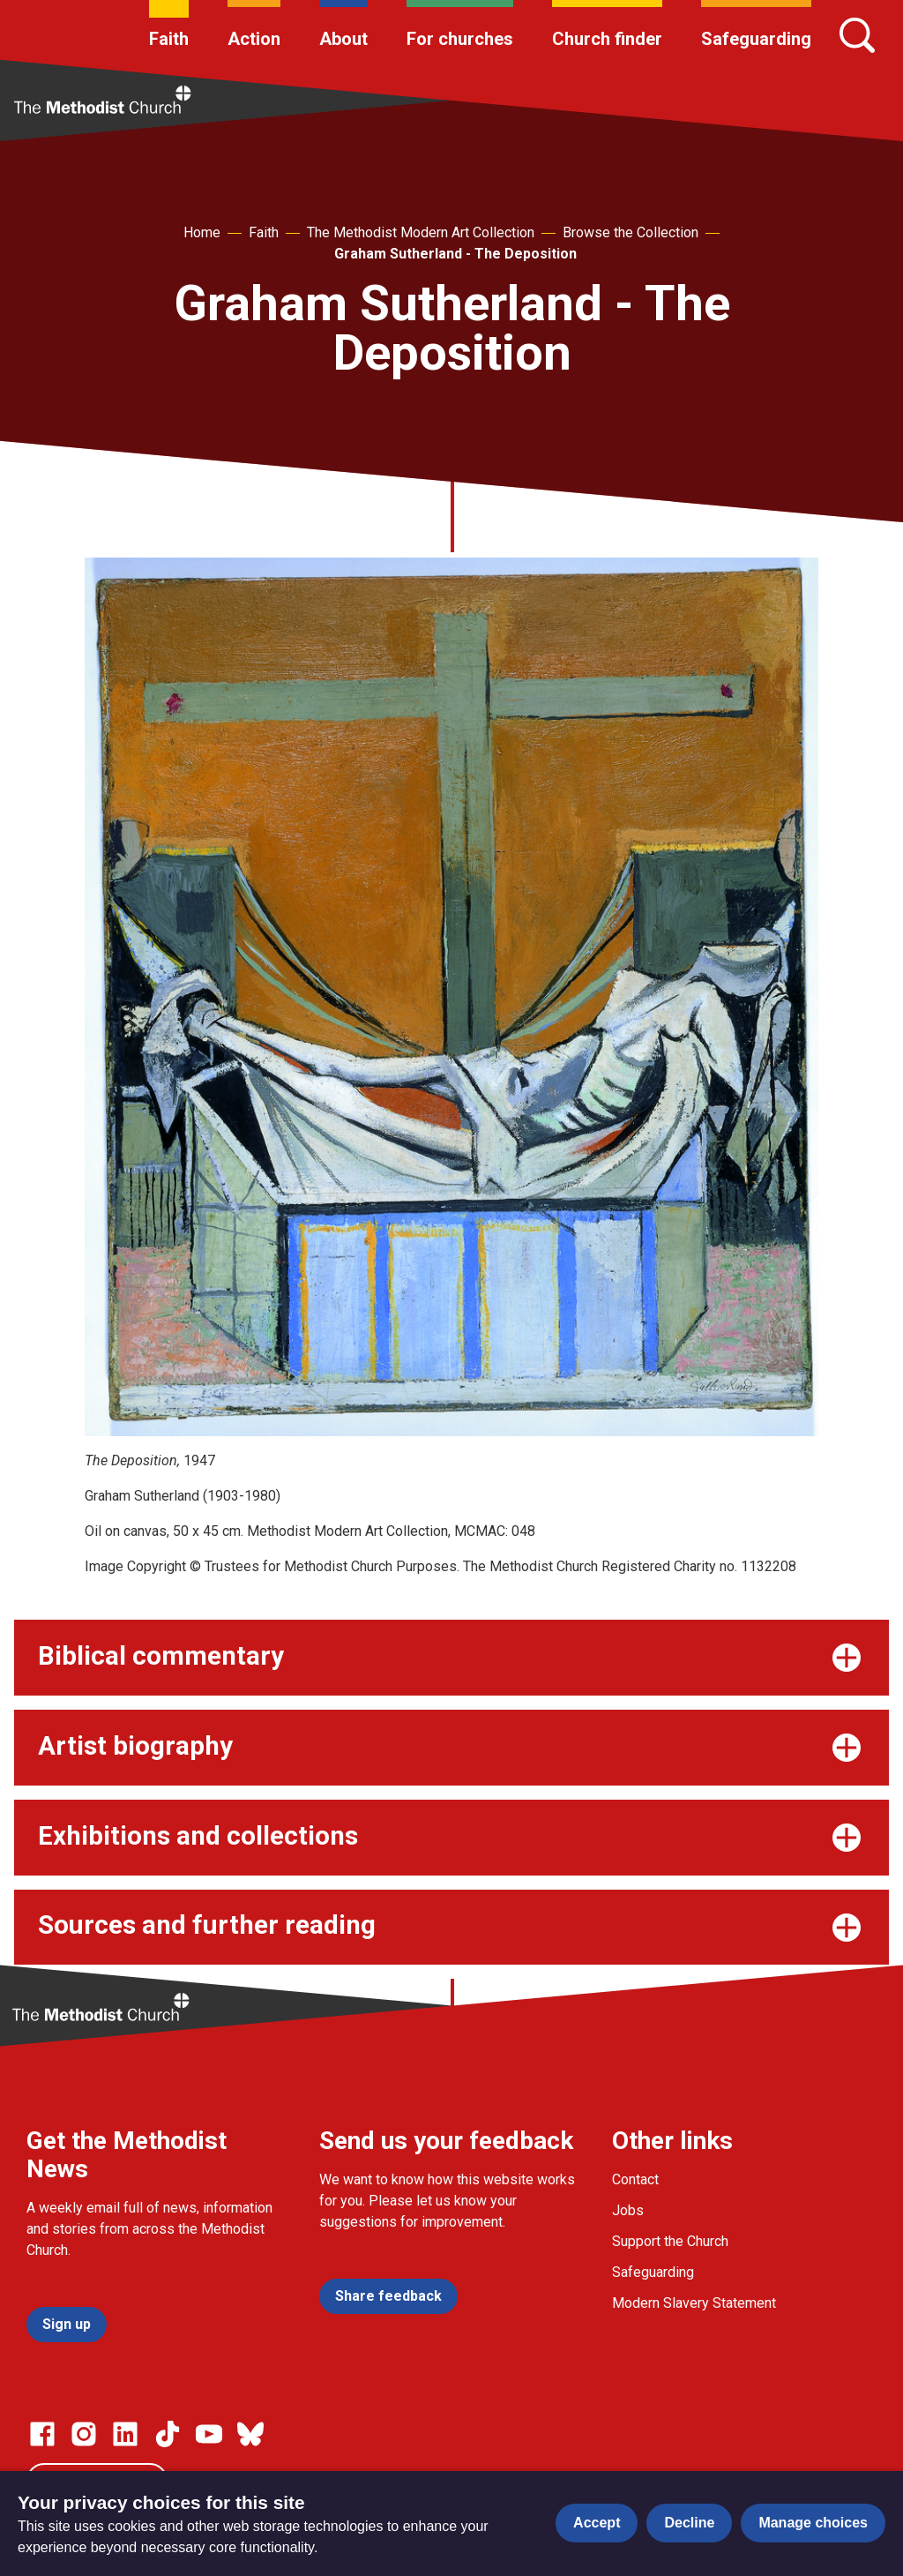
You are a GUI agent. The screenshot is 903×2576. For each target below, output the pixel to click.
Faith (169, 38)
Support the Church (670, 2241)
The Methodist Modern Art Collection (420, 232)
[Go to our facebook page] (42, 2434)
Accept (596, 2522)
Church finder (607, 38)
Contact (635, 2179)
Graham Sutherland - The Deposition (455, 253)
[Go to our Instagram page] (84, 2434)
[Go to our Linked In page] (125, 2434)
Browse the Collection (630, 232)
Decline (689, 2522)
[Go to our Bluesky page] (250, 2434)
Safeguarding (756, 38)
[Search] (857, 35)
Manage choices (813, 2522)
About (343, 38)
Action (254, 38)
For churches (460, 38)
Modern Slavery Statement (694, 2303)
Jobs (628, 2210)
